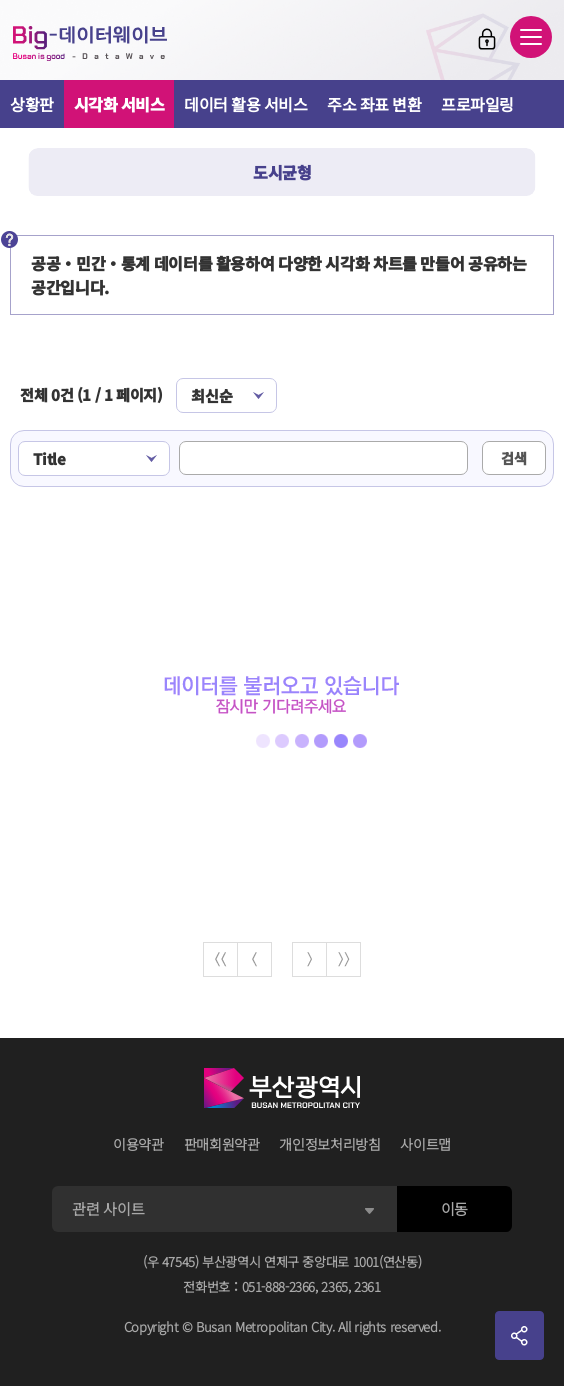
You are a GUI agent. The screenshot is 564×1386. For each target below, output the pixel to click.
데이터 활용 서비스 (245, 104)
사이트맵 (425, 1144)
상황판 (32, 104)
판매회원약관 (222, 1144)
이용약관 (138, 1144)
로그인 (487, 39)
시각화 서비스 (119, 104)
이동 (454, 1208)
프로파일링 (477, 104)
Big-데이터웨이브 (90, 43)
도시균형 (282, 172)
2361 (367, 1286)
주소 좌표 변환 (374, 104)
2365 (334, 1286)
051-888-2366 (279, 1286)
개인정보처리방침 (329, 1144)
